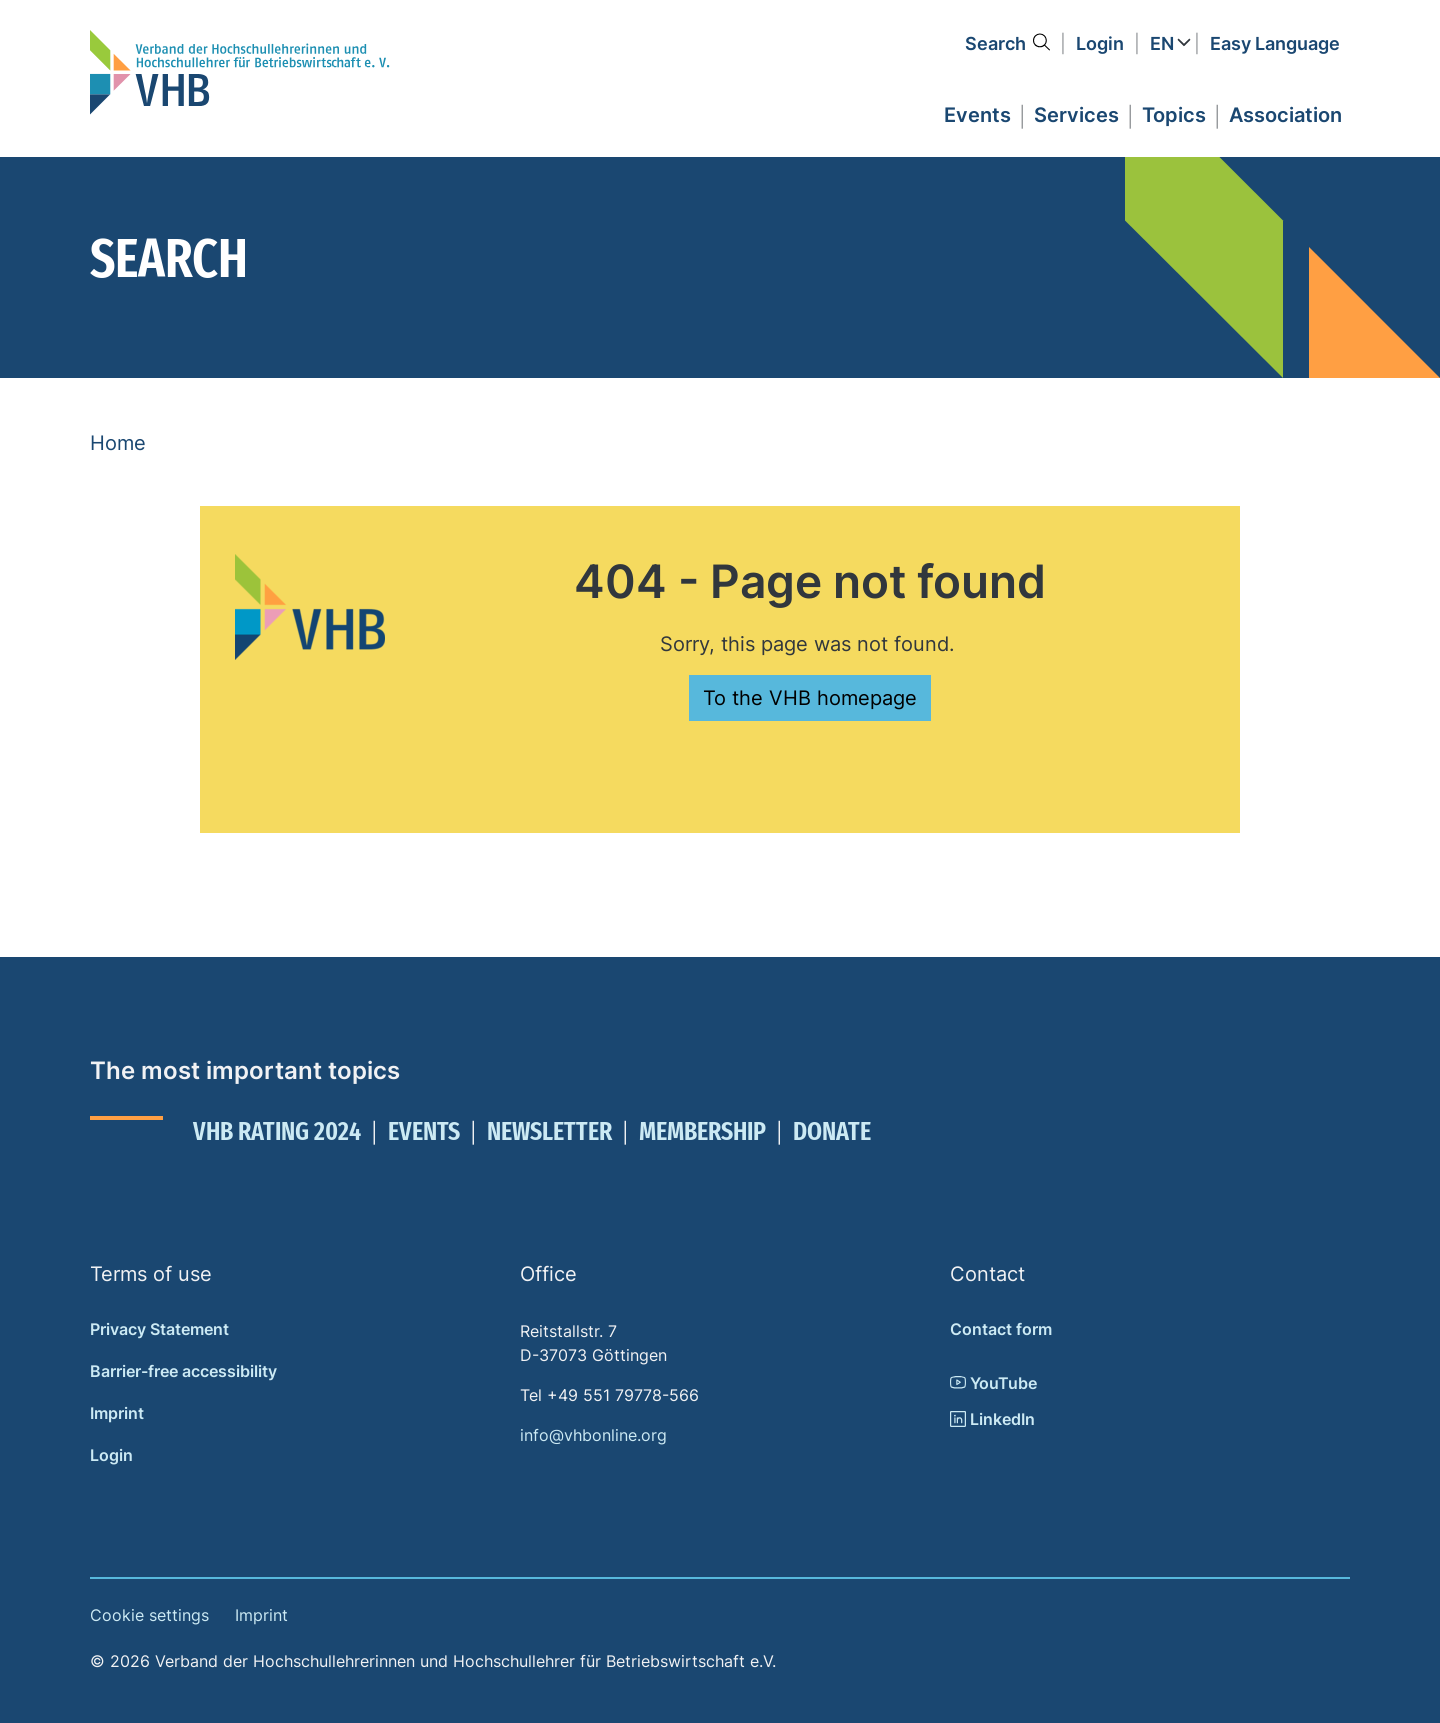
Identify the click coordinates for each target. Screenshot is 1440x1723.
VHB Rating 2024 (277, 1131)
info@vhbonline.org (593, 1435)
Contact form (1001, 1329)
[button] (977, 112)
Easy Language (1275, 43)
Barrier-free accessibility (183, 1371)
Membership (702, 1131)
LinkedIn (992, 1419)
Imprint (117, 1413)
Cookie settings (149, 1615)
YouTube (993, 1383)
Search (995, 43)
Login (1100, 43)
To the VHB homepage (810, 698)
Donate (832, 1131)
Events (424, 1131)
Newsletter (549, 1131)
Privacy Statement (159, 1329)
